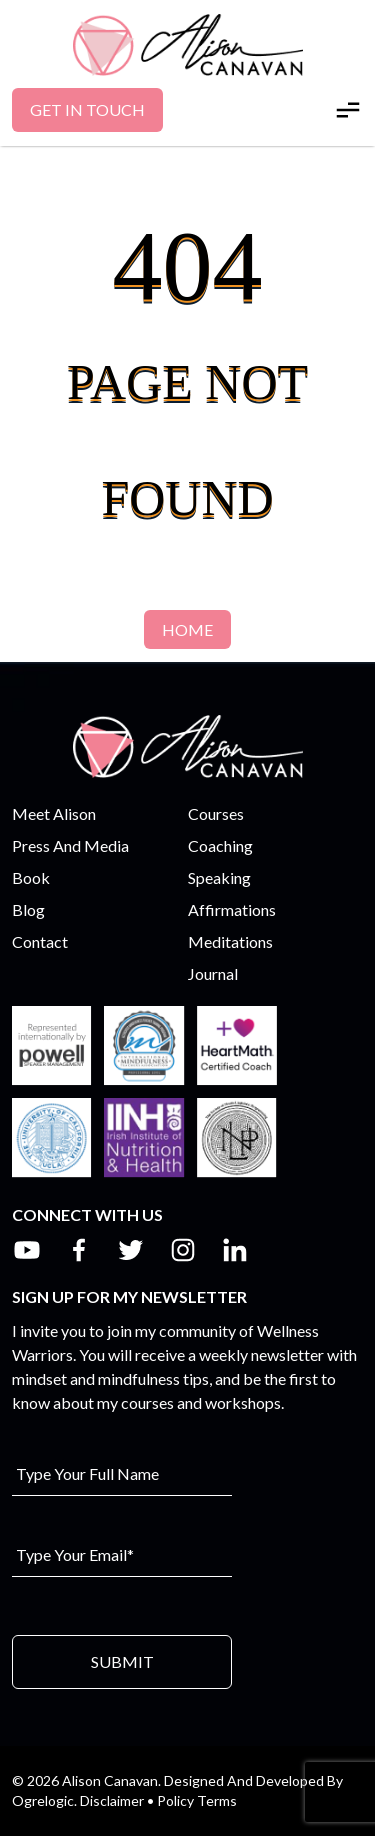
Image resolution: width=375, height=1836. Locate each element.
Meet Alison (54, 813)
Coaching (220, 845)
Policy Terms (197, 1800)
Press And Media (70, 845)
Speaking (219, 877)
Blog (28, 909)
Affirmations (232, 909)
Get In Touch (87, 109)
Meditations (230, 941)
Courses (216, 813)
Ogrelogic (43, 1800)
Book (31, 877)
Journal (213, 973)
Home (187, 629)
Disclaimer (112, 1800)
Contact (40, 941)
